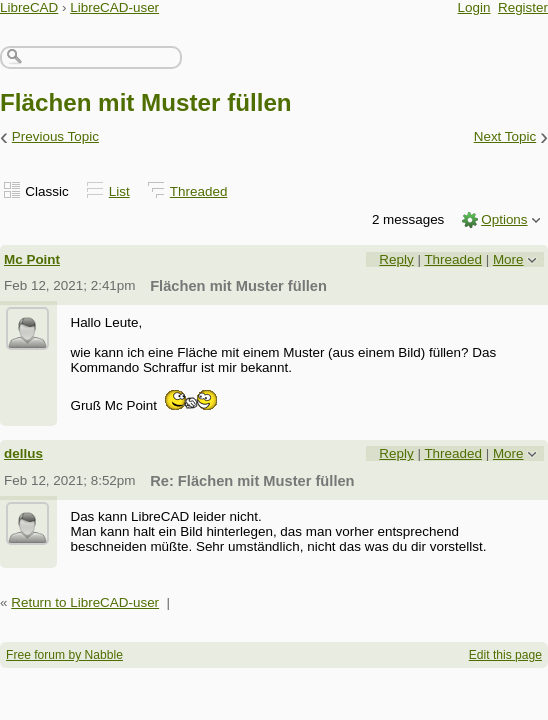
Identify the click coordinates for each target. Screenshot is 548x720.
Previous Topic (55, 136)
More (508, 259)
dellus (23, 453)
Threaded (199, 191)
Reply (396, 259)
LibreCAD (29, 7)
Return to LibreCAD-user (85, 602)
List (119, 191)
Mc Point (32, 259)
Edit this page (505, 655)
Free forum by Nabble (64, 655)
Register (523, 7)
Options (504, 219)
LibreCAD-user (114, 7)
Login (474, 7)
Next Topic (505, 136)
